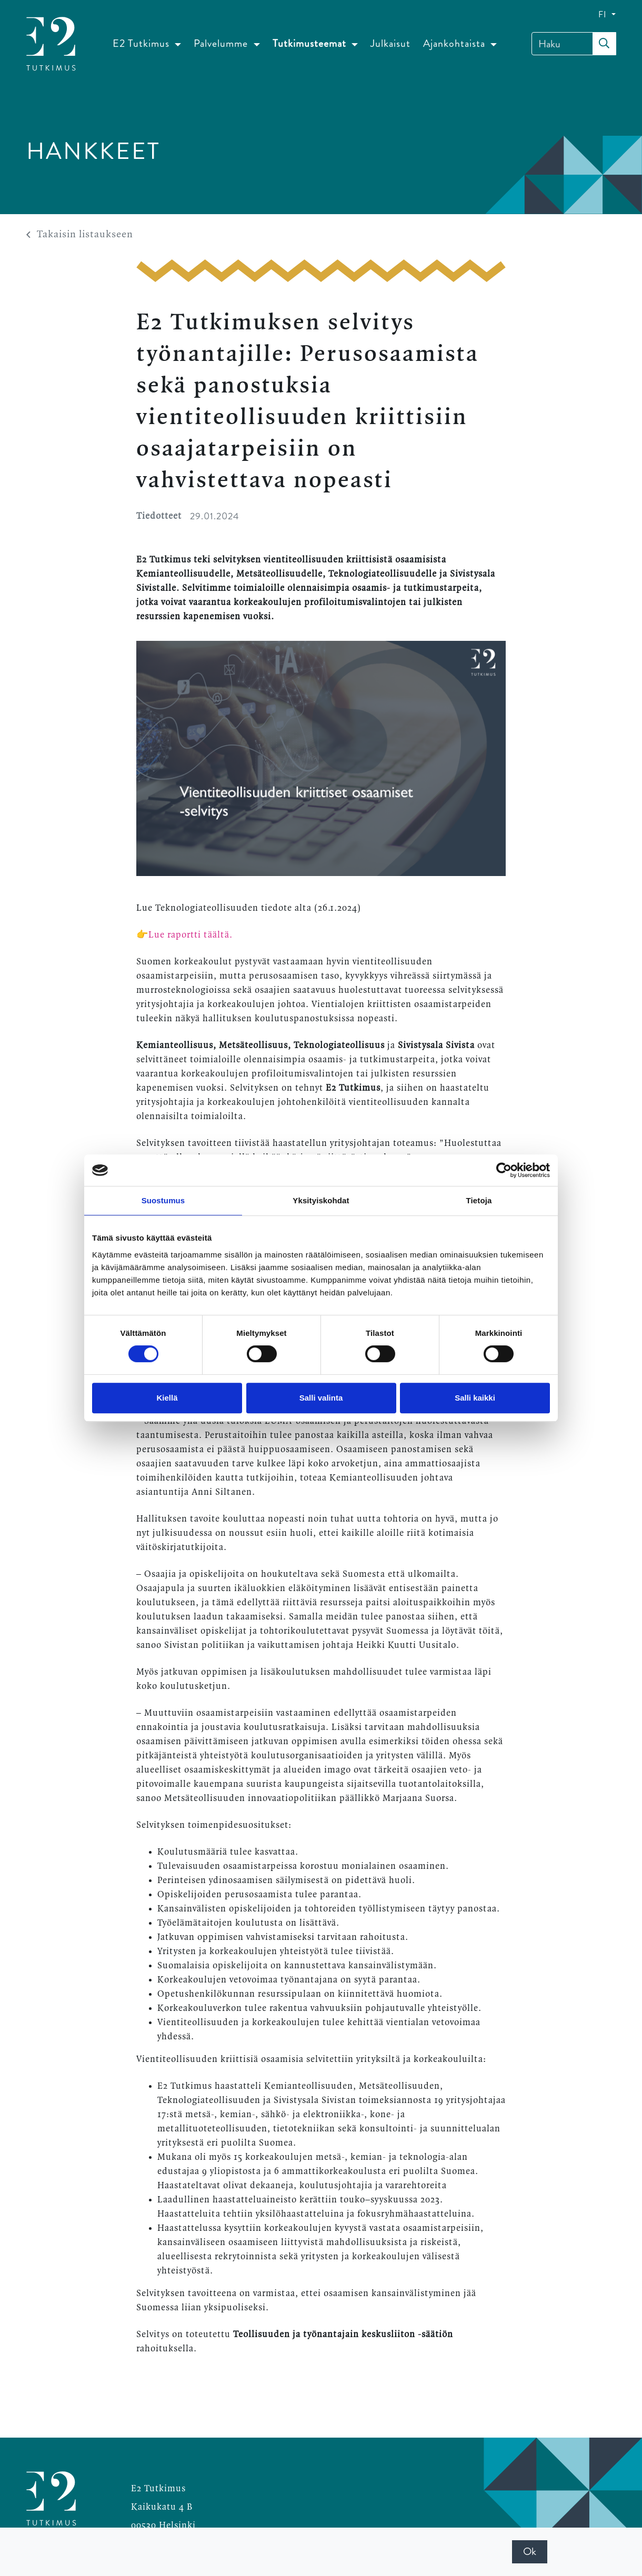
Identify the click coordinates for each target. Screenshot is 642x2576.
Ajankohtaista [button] (455, 43)
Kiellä (166, 1397)
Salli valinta (321, 1397)
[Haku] (573, 43)
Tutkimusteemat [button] (311, 43)
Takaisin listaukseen (79, 234)
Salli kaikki (475, 1397)
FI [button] (603, 14)
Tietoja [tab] (479, 1200)
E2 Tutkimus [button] (142, 43)
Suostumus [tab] (163, 1200)
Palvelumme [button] (222, 43)
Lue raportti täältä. (191, 935)
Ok (529, 2551)
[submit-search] (604, 43)
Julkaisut (390, 43)
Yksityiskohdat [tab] (321, 1200)
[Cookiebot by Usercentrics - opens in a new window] (504, 1170)
